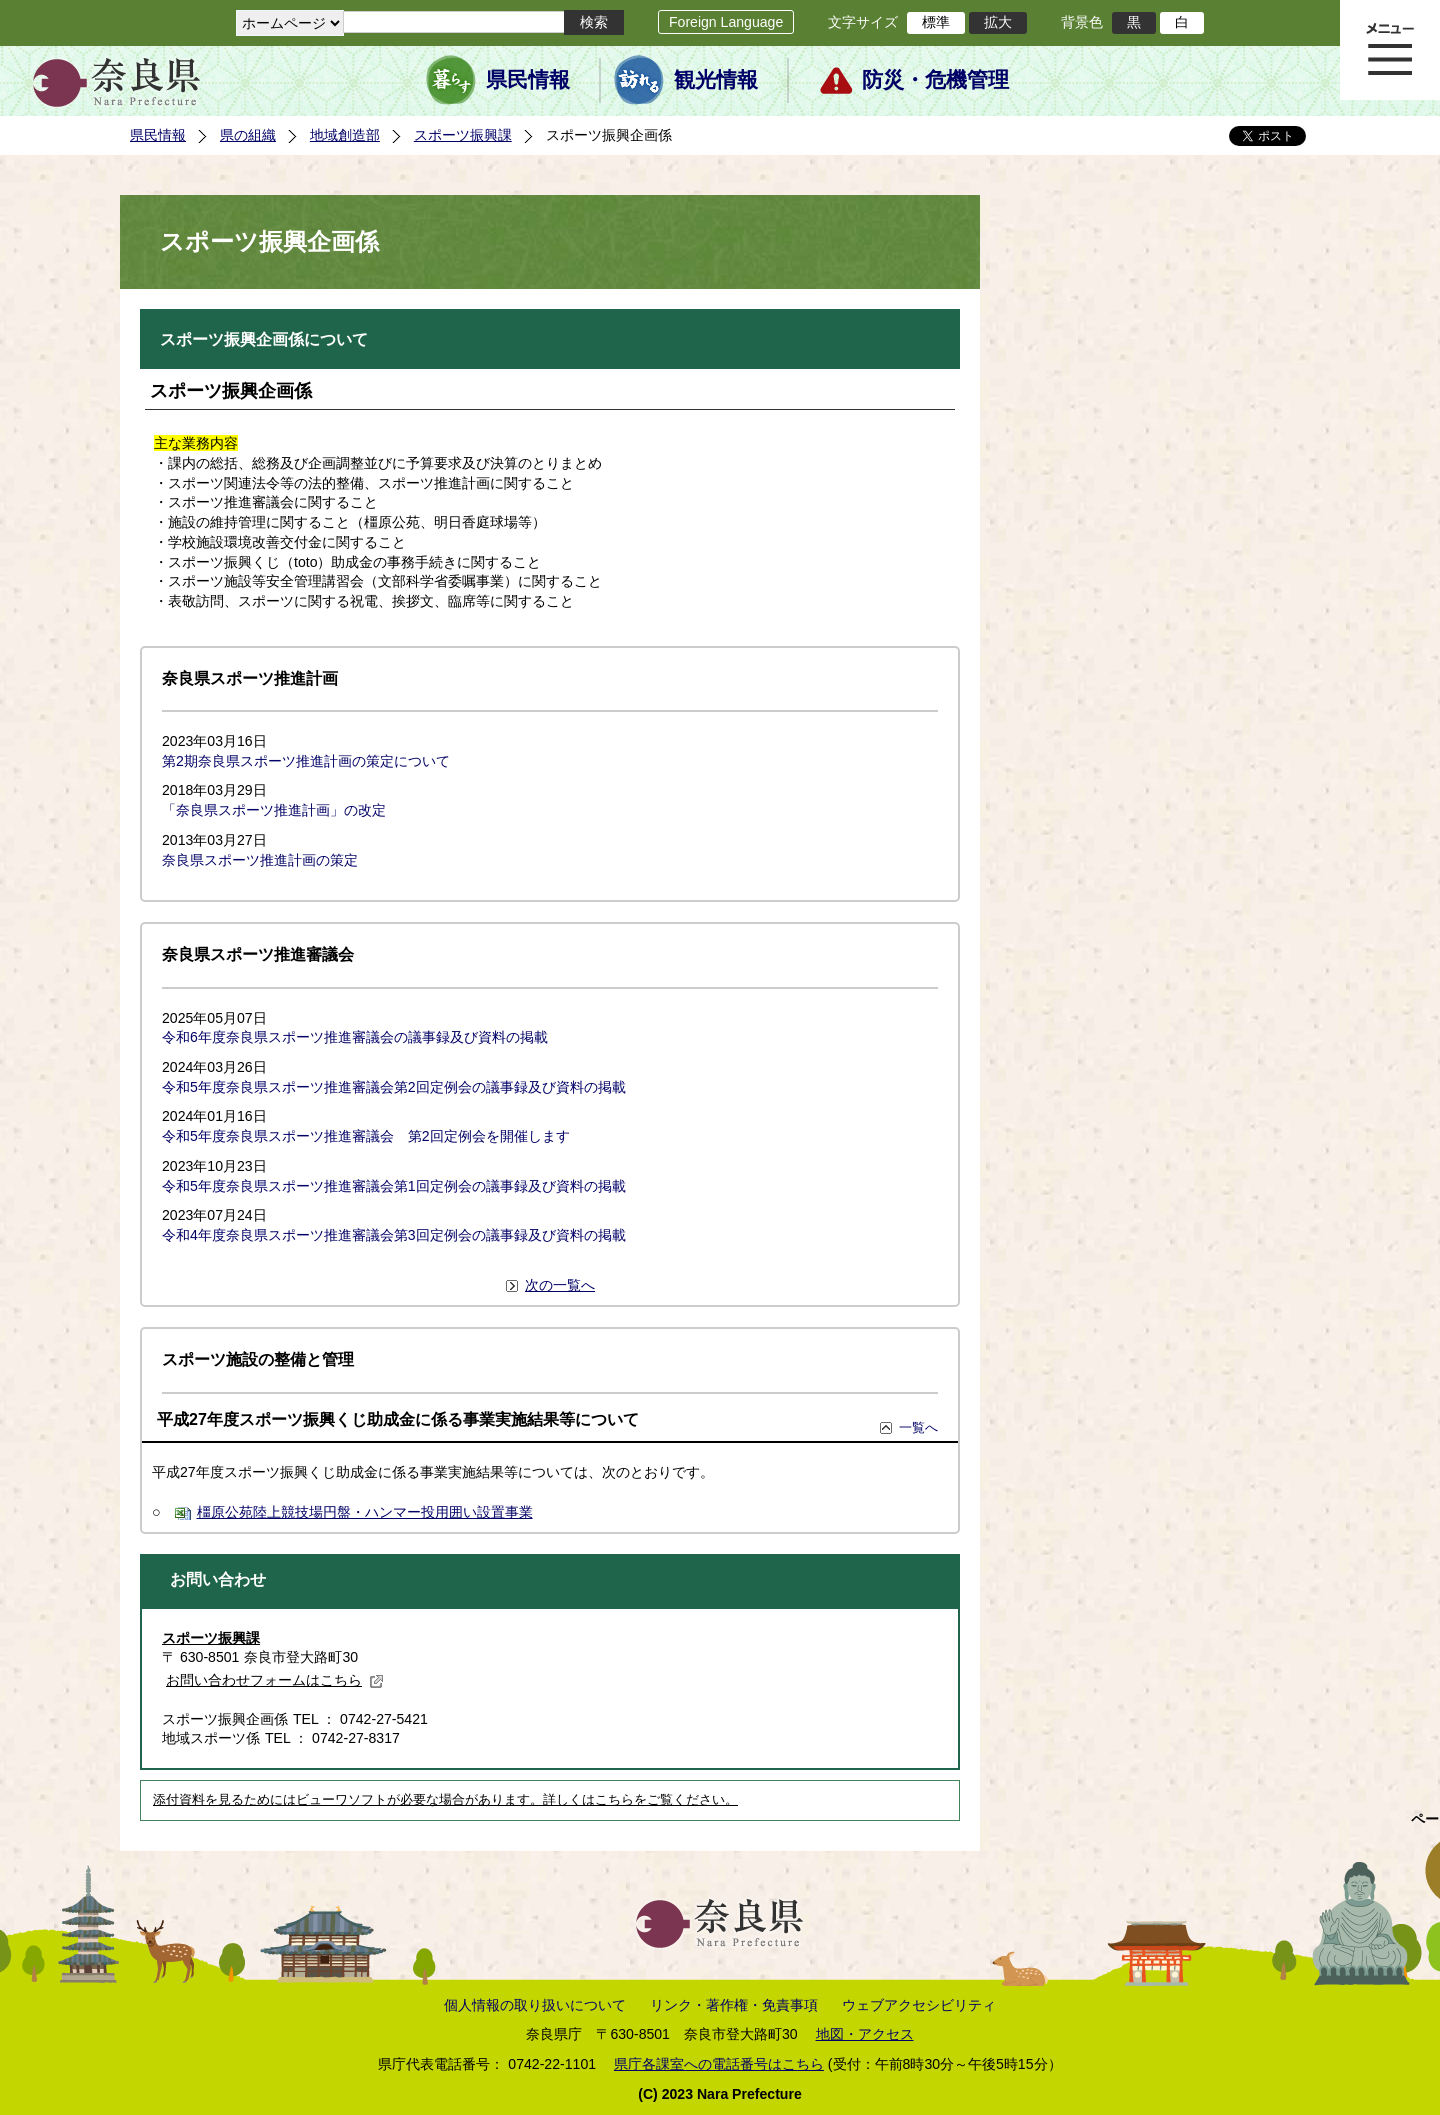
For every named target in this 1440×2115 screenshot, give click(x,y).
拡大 (998, 22)
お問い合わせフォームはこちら (275, 1680)
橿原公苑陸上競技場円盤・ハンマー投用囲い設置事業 (365, 1512)
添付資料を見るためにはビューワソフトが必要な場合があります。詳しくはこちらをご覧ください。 (445, 1800)
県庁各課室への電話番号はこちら (719, 2064)
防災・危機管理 (935, 80)
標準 (936, 22)
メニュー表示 (1390, 50)
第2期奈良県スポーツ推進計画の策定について (306, 761)
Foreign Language (726, 22)
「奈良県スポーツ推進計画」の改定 (274, 810)
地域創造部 (345, 135)
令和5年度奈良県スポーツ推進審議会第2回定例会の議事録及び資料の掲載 (394, 1087)
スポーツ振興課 (463, 135)
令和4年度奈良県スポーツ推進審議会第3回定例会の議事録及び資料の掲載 (394, 1235)
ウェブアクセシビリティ (919, 2005)
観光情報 (716, 80)
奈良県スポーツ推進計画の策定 (260, 860)
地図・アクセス (865, 2034)
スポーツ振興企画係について (264, 339)
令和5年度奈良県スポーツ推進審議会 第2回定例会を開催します (366, 1136)
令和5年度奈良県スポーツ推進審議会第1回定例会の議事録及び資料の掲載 (394, 1186)
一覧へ (918, 1427)
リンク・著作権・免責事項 (734, 2005)
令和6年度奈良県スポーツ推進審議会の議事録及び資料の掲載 (355, 1037)
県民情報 (528, 80)
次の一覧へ (560, 1285)
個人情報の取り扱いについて (535, 2005)
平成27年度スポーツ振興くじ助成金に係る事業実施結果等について (398, 1419)
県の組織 (248, 135)
